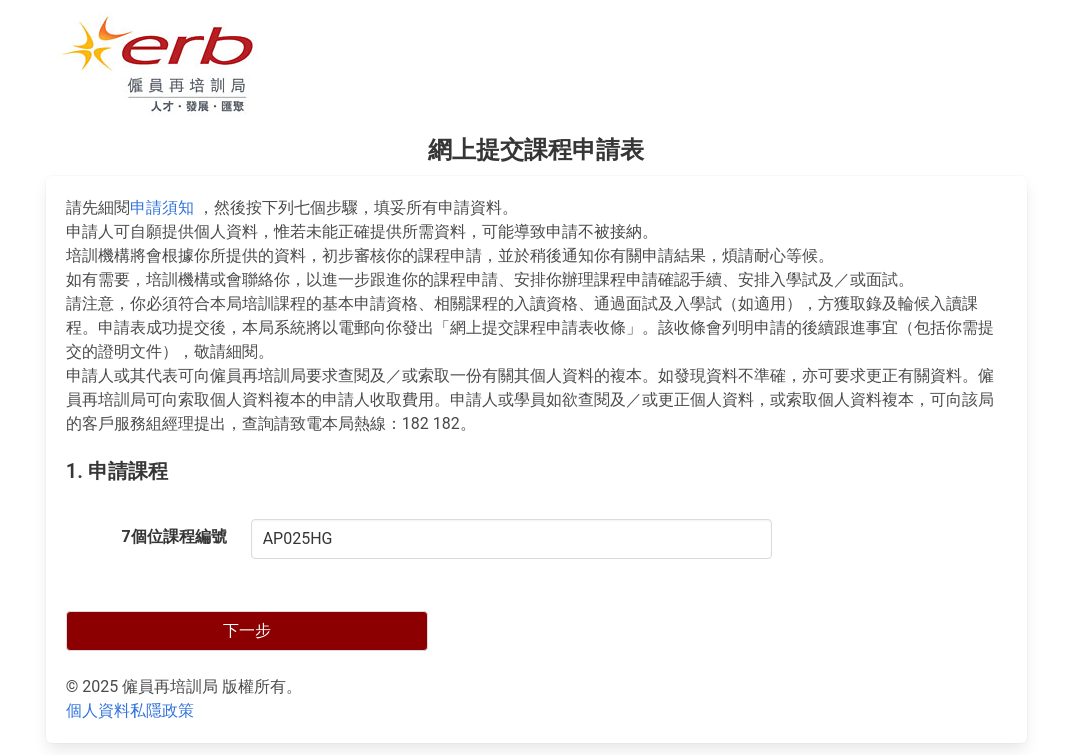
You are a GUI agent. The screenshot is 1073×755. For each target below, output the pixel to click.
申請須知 (162, 207)
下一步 (247, 630)
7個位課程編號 (173, 536)
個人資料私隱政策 (130, 710)
